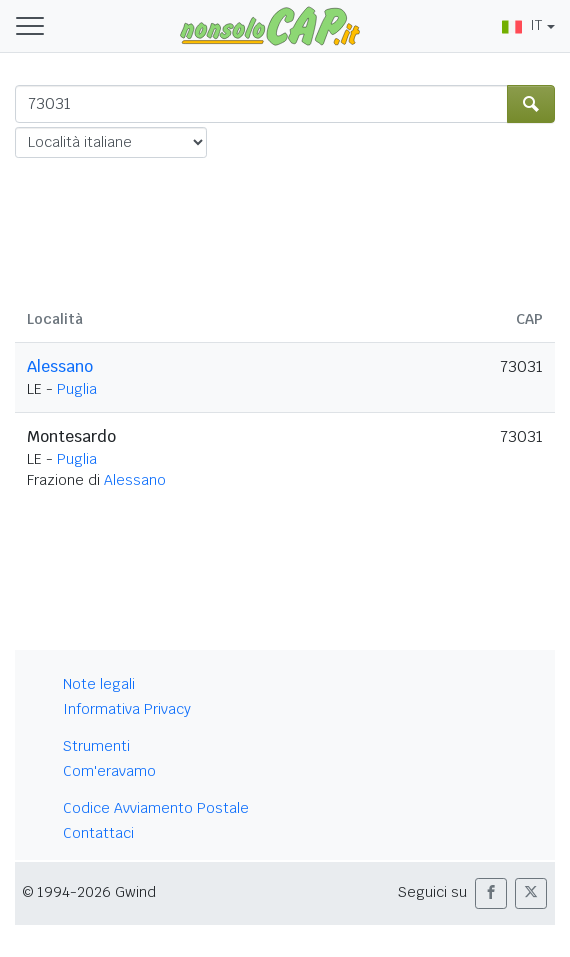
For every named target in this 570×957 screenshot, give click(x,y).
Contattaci (98, 833)
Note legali (99, 684)
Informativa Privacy (127, 709)
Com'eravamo (109, 771)
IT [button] (522, 25)
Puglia (77, 389)
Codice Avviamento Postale (156, 808)
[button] (491, 893)
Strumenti (96, 746)
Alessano (60, 366)
